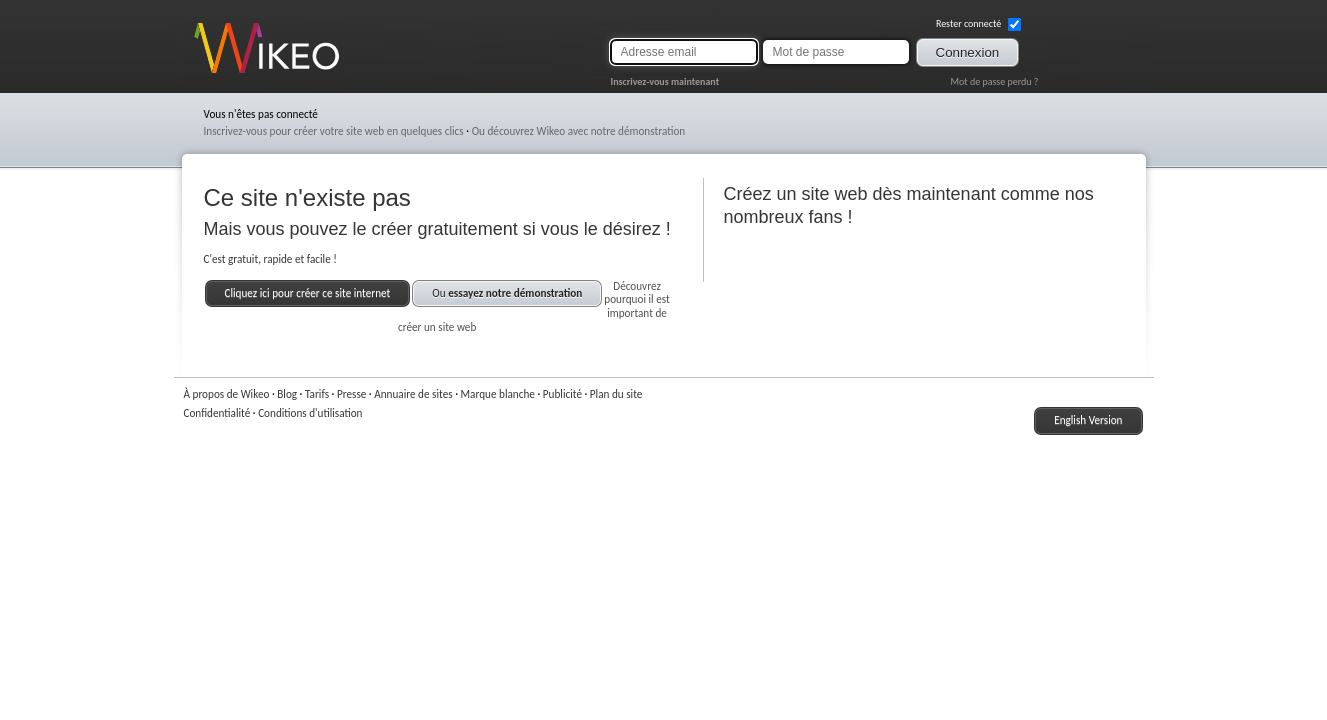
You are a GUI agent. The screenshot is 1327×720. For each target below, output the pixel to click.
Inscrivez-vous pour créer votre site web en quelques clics (334, 131)
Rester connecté (978, 24)
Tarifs (317, 394)
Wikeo (208, 72)
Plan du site (616, 394)
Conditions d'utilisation (310, 413)
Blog (287, 394)
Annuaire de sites (413, 394)
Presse (351, 394)
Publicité (562, 394)
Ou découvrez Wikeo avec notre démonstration (579, 131)
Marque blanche (498, 394)
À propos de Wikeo (227, 394)
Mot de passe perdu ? (994, 81)
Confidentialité (217, 413)
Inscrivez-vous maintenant (665, 81)
